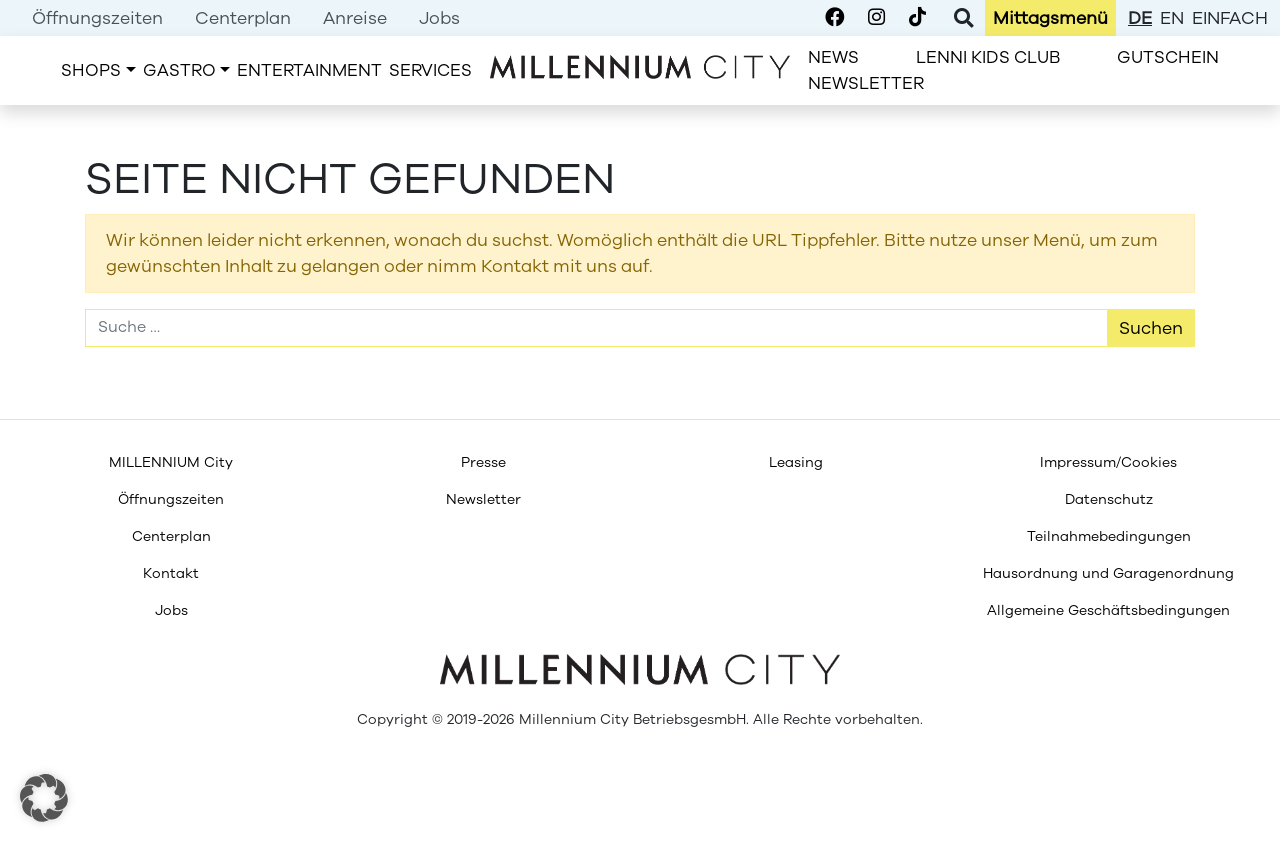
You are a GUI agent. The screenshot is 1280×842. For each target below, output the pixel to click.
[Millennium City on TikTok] (917, 18)
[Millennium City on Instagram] (876, 18)
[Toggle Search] (963, 18)
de (1140, 18)
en (1172, 18)
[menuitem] (97, 18)
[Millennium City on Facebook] (834, 18)
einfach (1230, 18)
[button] (44, 798)
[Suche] (596, 328)
